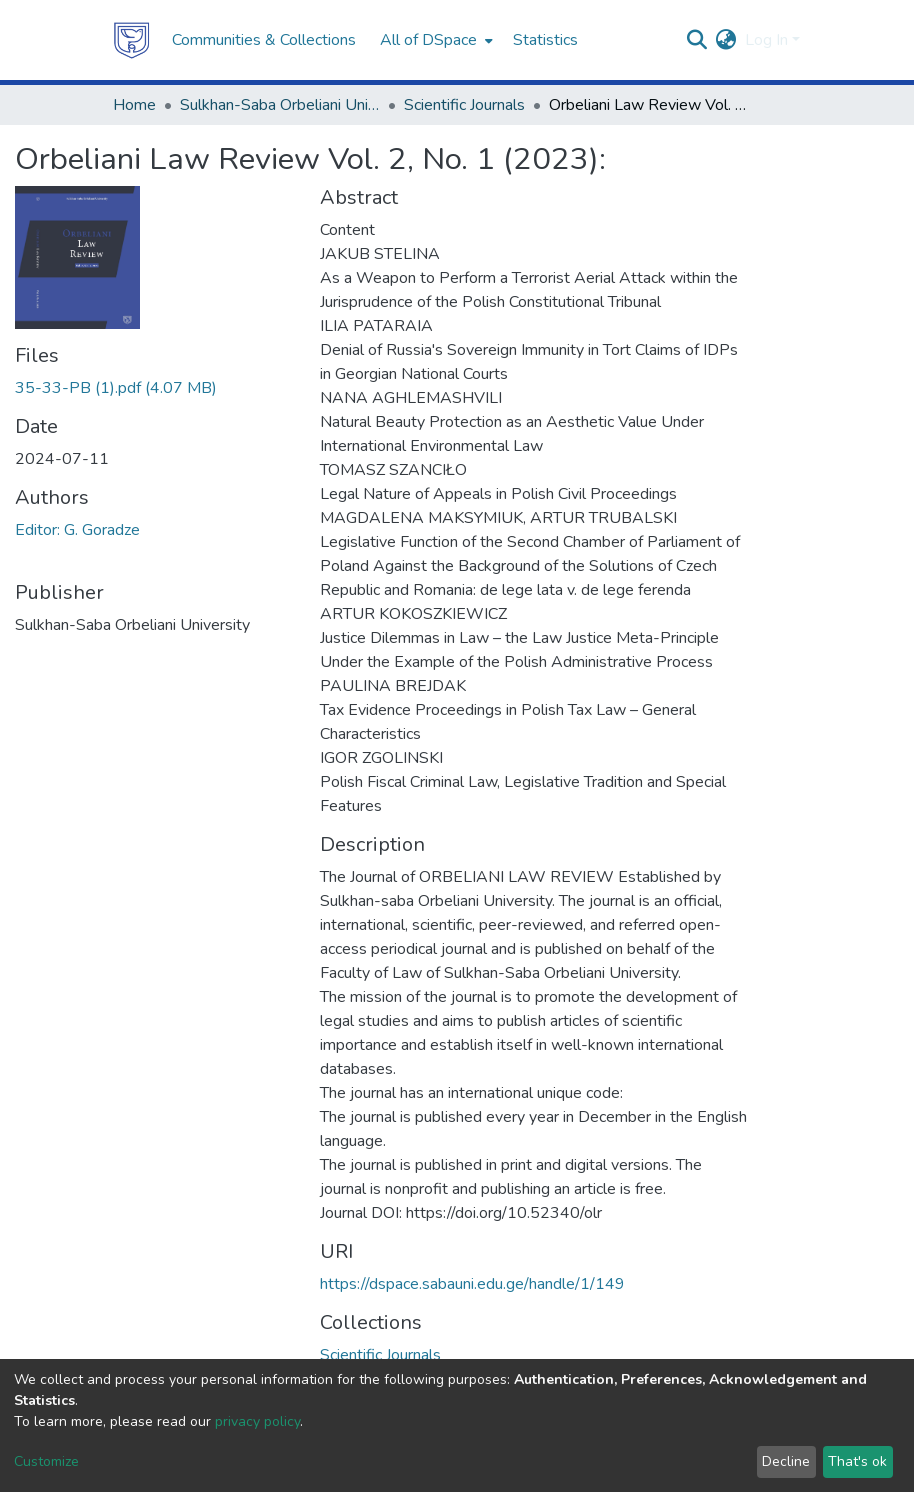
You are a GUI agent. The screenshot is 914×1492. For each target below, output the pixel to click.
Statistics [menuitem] (545, 40)
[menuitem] (434, 40)
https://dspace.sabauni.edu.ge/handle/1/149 (472, 1284)
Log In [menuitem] (766, 40)
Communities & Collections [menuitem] (264, 40)
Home (134, 105)
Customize (46, 1461)
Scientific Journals (464, 105)
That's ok (857, 1461)
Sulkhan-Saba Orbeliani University (280, 105)
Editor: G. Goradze (77, 530)
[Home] (132, 40)
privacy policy (257, 1421)
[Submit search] (697, 40)
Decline (786, 1461)
